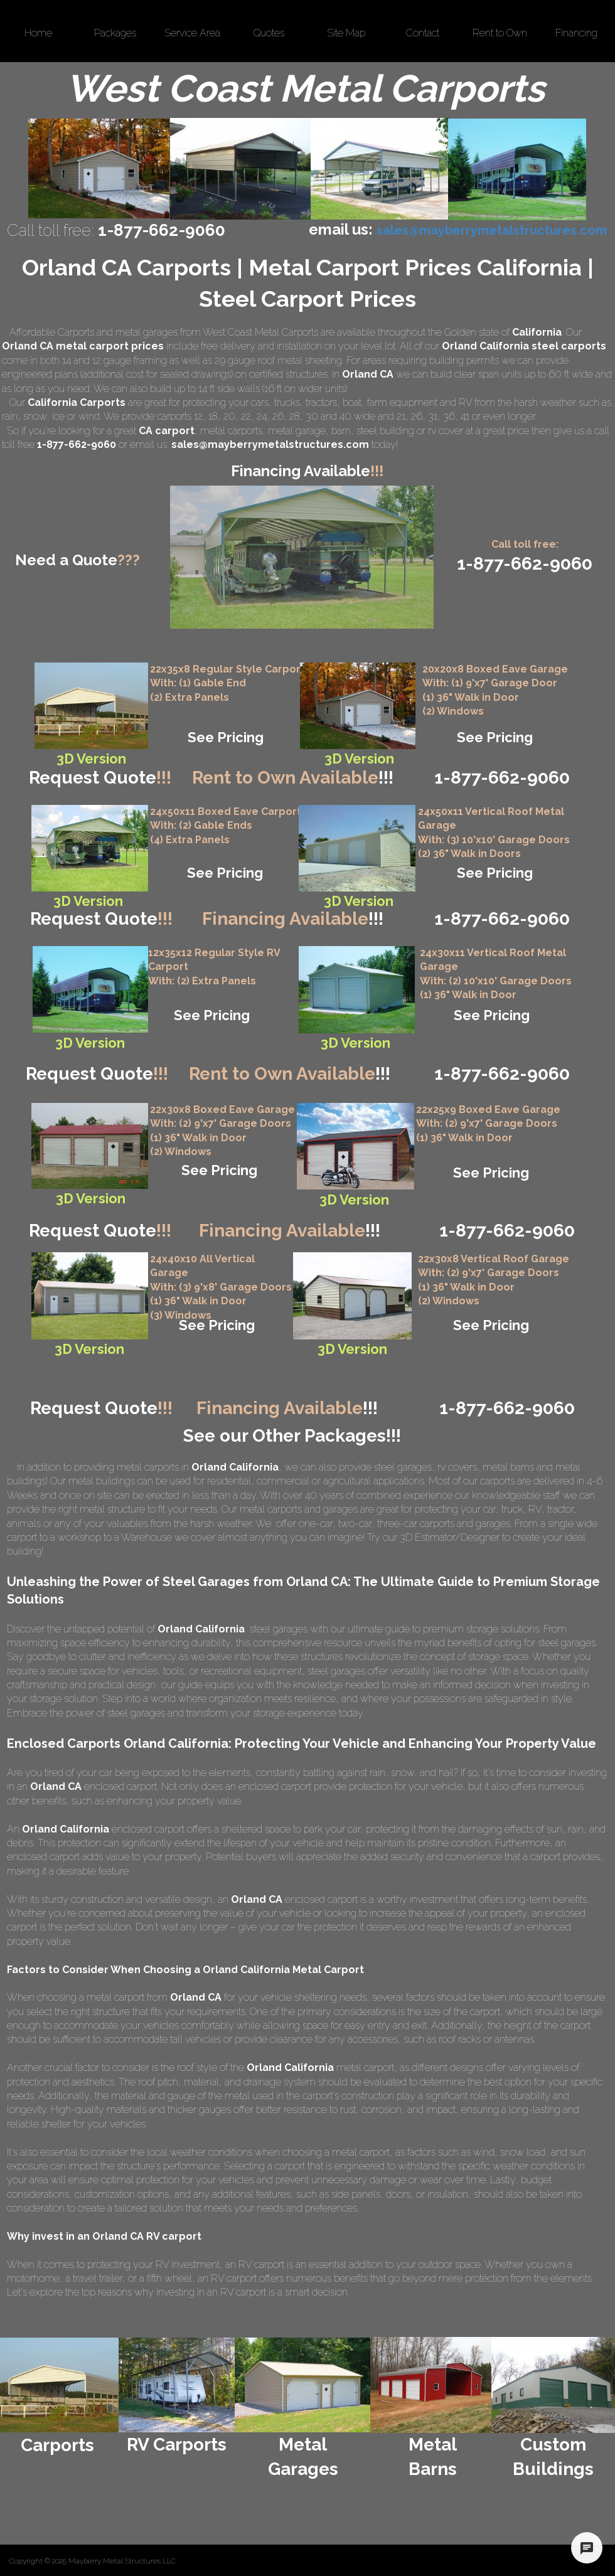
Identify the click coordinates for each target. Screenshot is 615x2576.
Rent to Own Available (292, 777)
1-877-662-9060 (502, 1073)
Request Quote (100, 777)
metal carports (231, 431)
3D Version (89, 1349)
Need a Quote (77, 560)
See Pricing (226, 737)
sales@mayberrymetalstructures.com (270, 444)
